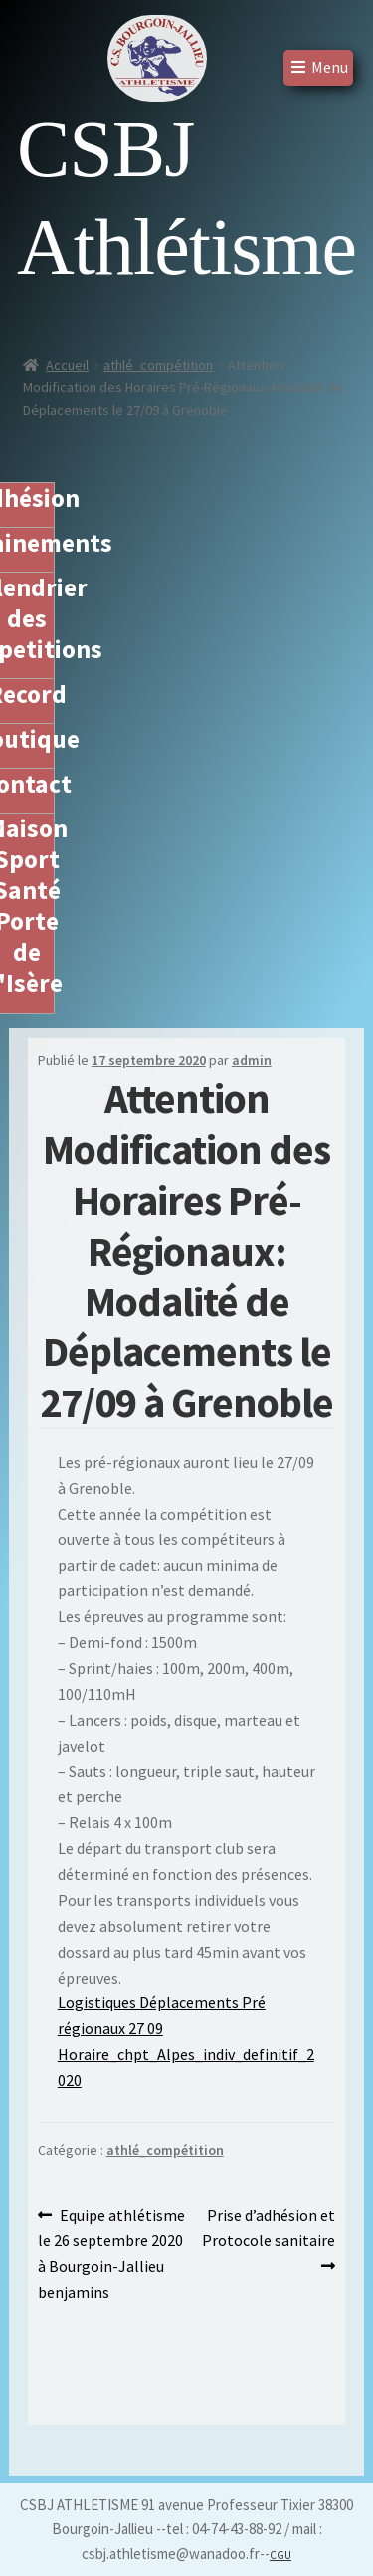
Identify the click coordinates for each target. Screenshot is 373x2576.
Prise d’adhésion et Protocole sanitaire (268, 2226)
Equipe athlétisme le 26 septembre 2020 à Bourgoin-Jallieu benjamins (112, 2252)
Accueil (67, 365)
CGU (280, 2555)
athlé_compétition (158, 365)
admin (252, 1060)
